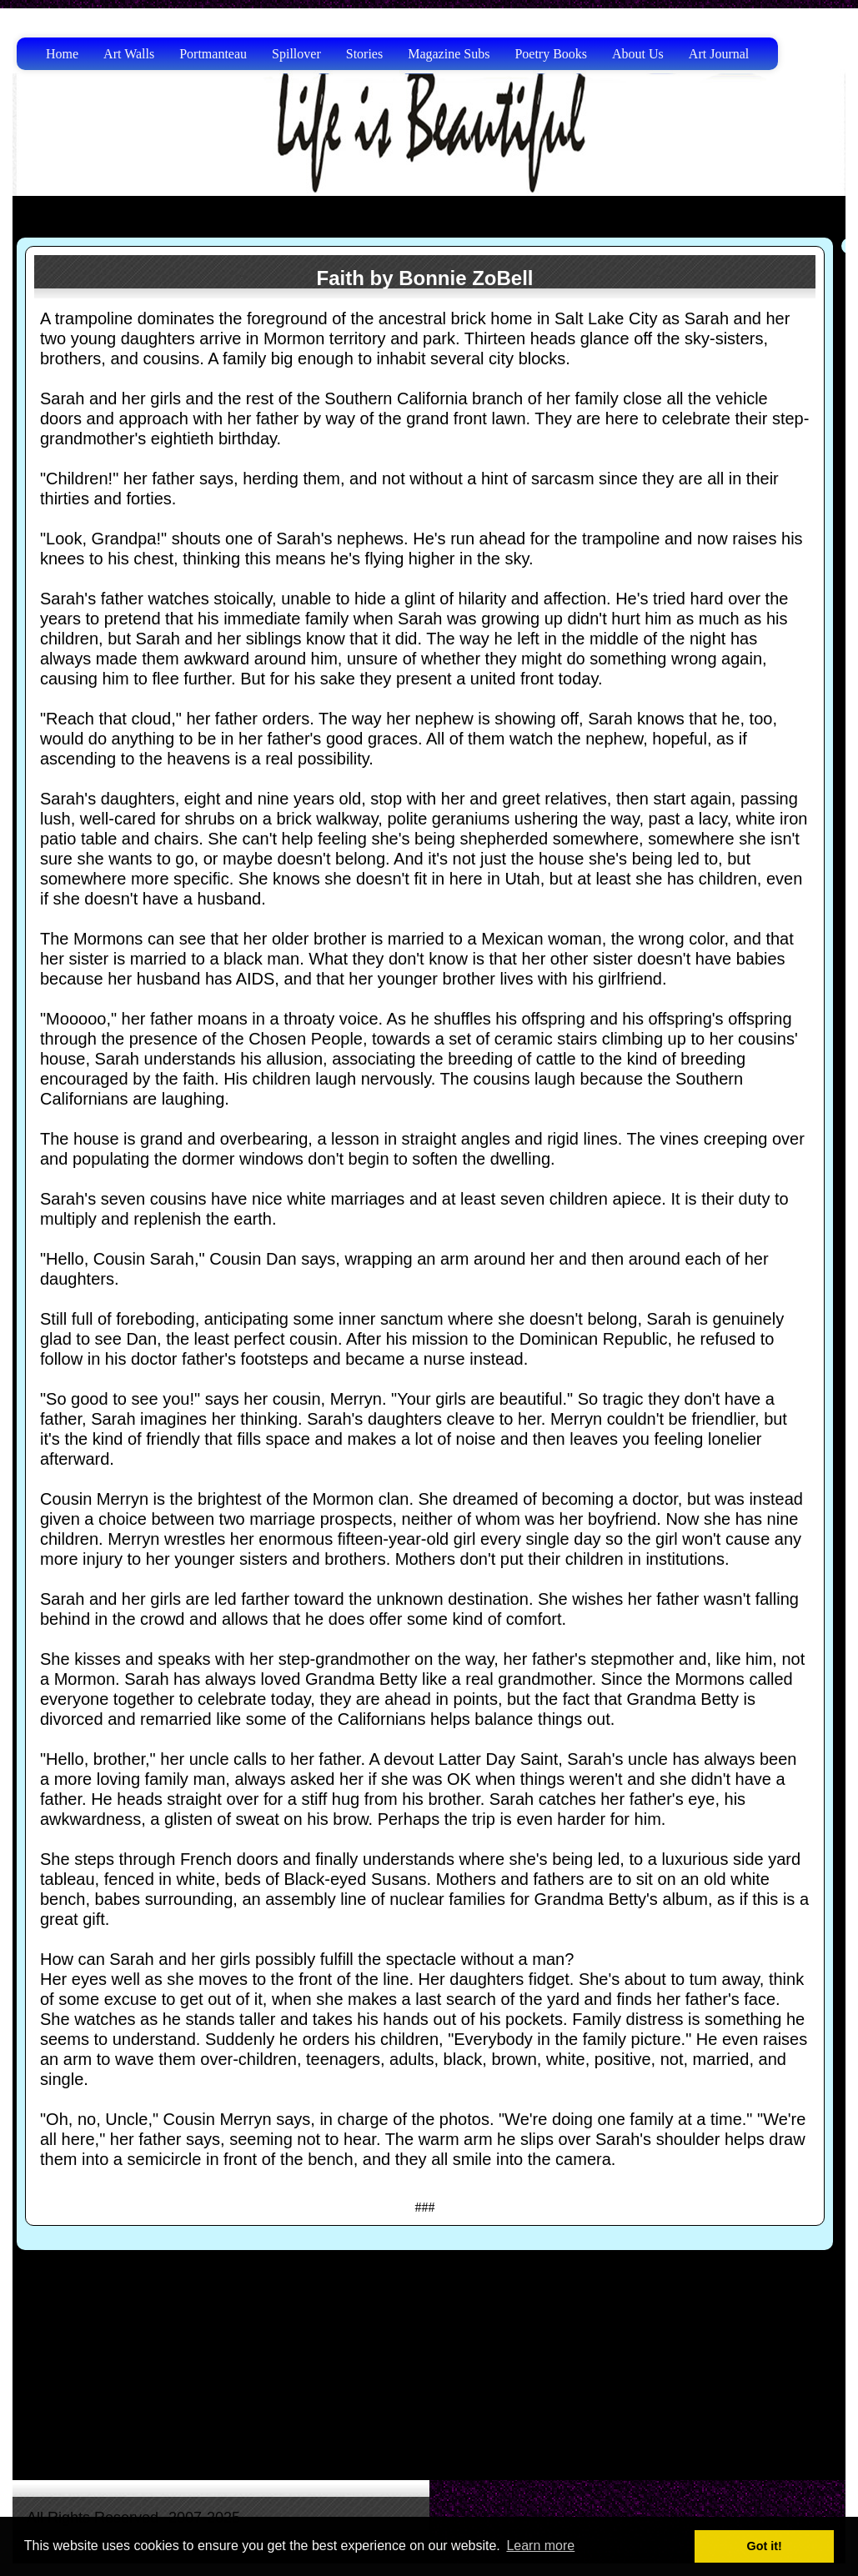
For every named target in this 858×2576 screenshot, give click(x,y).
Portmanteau (213, 54)
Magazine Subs (448, 54)
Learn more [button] (540, 2545)
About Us (638, 54)
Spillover (296, 54)
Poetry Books (550, 54)
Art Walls (128, 54)
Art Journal (719, 54)
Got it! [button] (764, 2546)
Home (62, 54)
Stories (364, 54)
